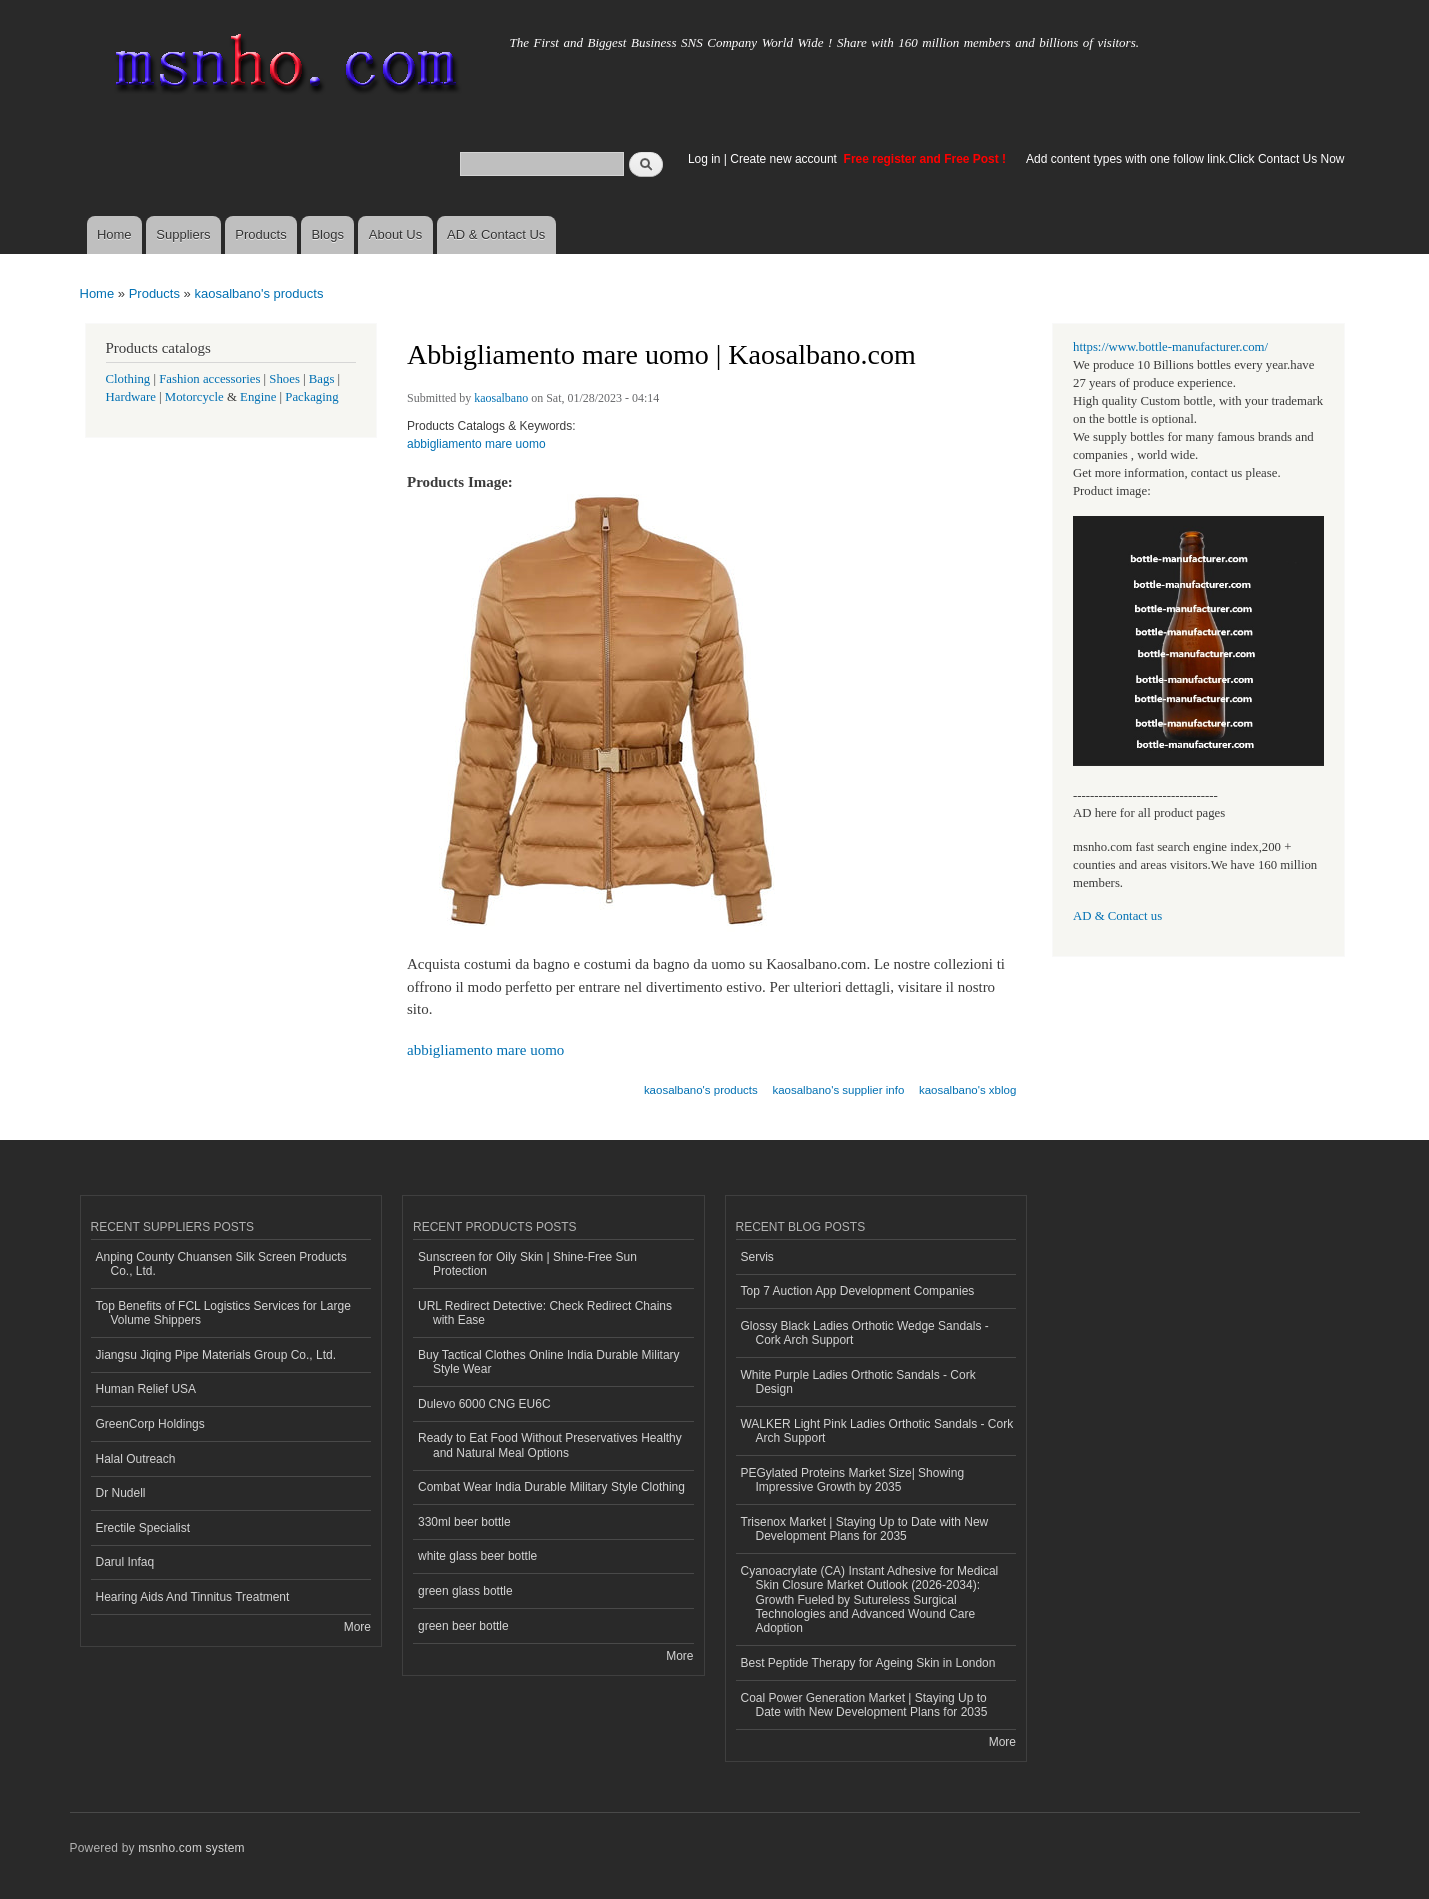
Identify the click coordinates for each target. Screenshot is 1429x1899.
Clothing (128, 379)
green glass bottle (465, 1591)
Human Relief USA (146, 1389)
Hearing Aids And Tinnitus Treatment (193, 1597)
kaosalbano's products (258, 293)
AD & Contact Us (496, 234)
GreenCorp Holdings (150, 1424)
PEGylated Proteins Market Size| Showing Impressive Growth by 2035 (853, 1480)
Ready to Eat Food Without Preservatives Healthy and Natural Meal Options (550, 1445)
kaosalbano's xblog (967, 1090)
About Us (395, 234)
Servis (757, 1257)
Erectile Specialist (143, 1528)
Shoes (284, 379)
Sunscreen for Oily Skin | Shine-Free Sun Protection (527, 1264)
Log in (704, 159)
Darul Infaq (125, 1562)
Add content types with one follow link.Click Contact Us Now (1185, 159)
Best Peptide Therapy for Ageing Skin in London (868, 1663)
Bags (322, 379)
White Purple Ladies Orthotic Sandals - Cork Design (858, 1382)
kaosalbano (501, 398)
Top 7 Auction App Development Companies (858, 1291)
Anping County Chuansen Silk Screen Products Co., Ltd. (221, 1264)
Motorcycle (194, 397)
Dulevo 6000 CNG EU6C (484, 1404)
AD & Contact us (1117, 916)
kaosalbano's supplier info (838, 1090)
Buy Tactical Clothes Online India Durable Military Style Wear (549, 1362)
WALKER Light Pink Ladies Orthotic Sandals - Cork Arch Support (877, 1431)
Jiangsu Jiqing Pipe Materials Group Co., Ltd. (216, 1355)
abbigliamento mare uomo (476, 444)
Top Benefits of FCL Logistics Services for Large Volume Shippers (223, 1313)
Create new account (785, 159)
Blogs (327, 234)
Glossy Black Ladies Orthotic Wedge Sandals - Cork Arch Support (865, 1333)
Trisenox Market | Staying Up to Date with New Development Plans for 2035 (865, 1529)
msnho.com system (191, 1848)
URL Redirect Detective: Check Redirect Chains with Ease (545, 1313)
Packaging (311, 397)
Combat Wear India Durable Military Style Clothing (551, 1487)
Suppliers (183, 234)
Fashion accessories (209, 379)
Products (260, 234)
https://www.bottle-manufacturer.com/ (1170, 347)
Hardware (131, 397)
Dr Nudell (121, 1493)
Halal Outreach (136, 1459)
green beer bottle (463, 1626)
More (357, 1627)
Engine (258, 397)
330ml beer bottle (464, 1522)
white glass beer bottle (477, 1556)
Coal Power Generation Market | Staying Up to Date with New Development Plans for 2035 (864, 1705)
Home (114, 234)
